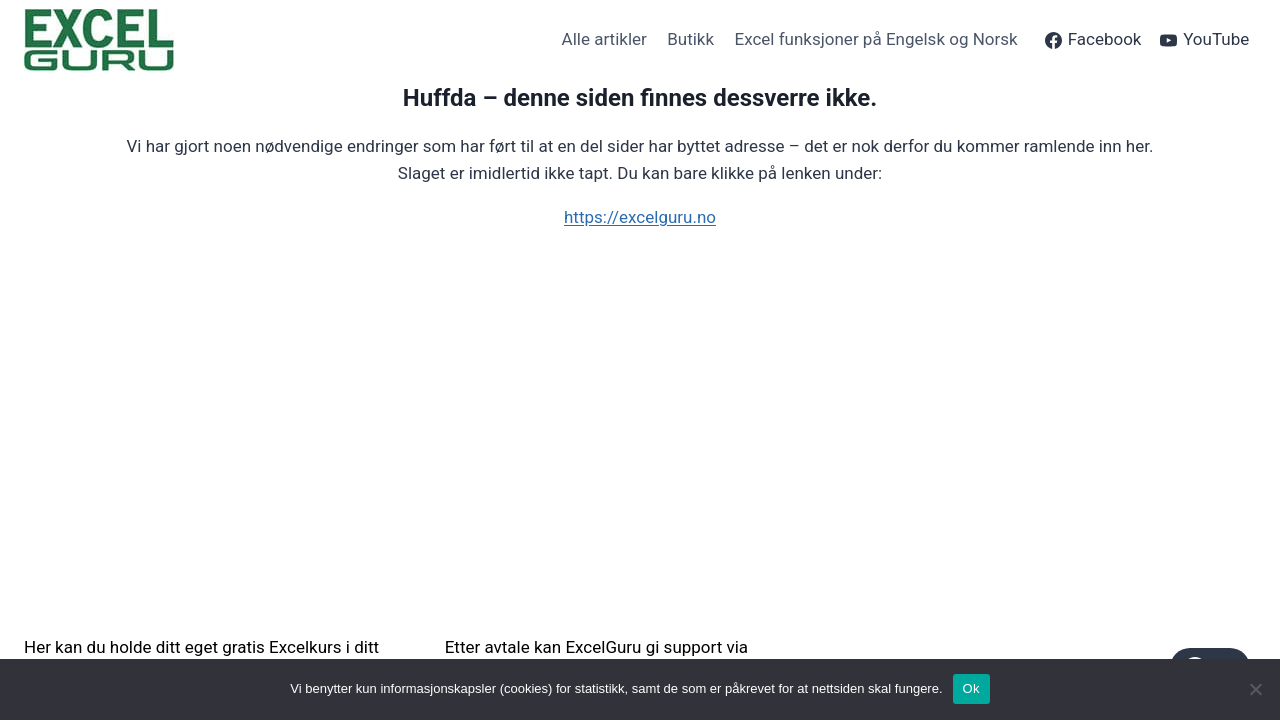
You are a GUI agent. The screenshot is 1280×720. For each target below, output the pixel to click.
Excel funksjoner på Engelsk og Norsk (875, 39)
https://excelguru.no (640, 217)
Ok (971, 688)
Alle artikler (604, 39)
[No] (1255, 689)
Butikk (690, 39)
